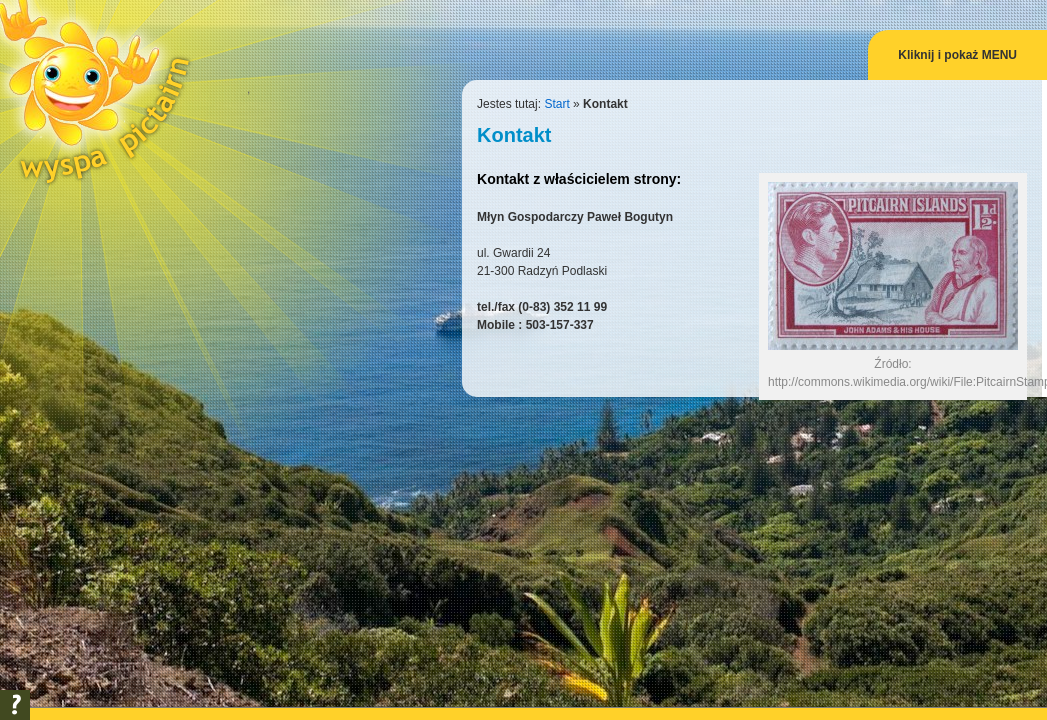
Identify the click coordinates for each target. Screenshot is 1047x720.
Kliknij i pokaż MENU (957, 55)
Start (556, 104)
